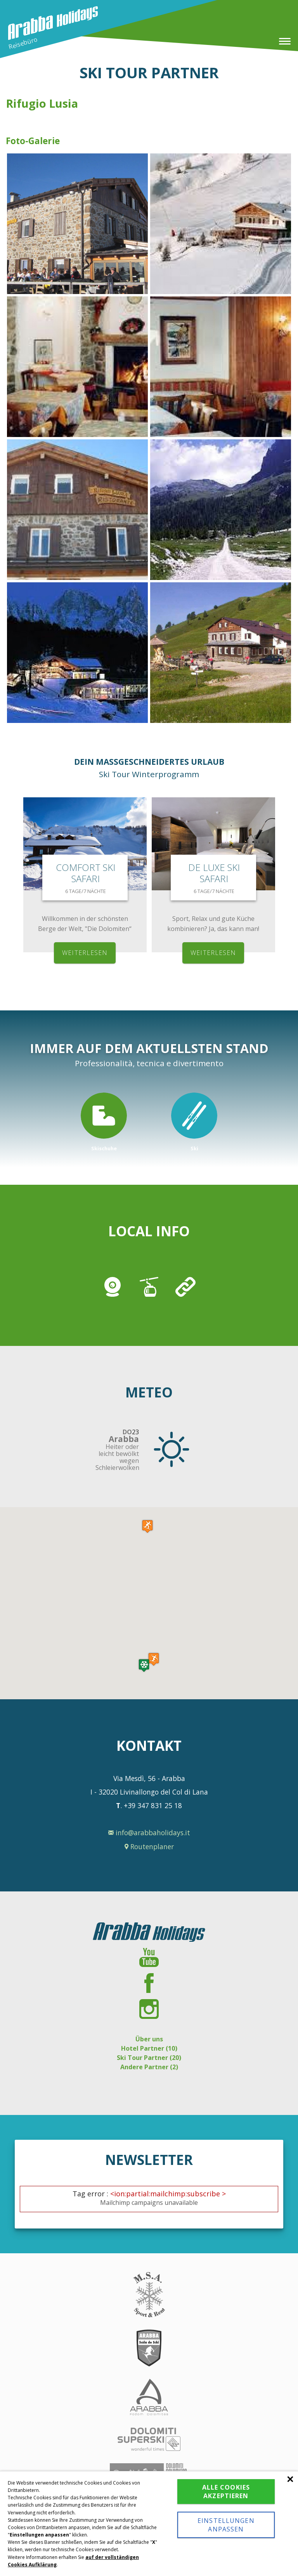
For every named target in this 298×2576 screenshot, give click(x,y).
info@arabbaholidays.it (149, 1832)
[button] (153, 1659)
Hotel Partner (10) (149, 2048)
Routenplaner (149, 1846)
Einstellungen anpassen (226, 2524)
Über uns (149, 2039)
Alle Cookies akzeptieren (226, 2491)
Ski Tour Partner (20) (149, 2057)
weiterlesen (84, 952)
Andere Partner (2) (149, 2067)
